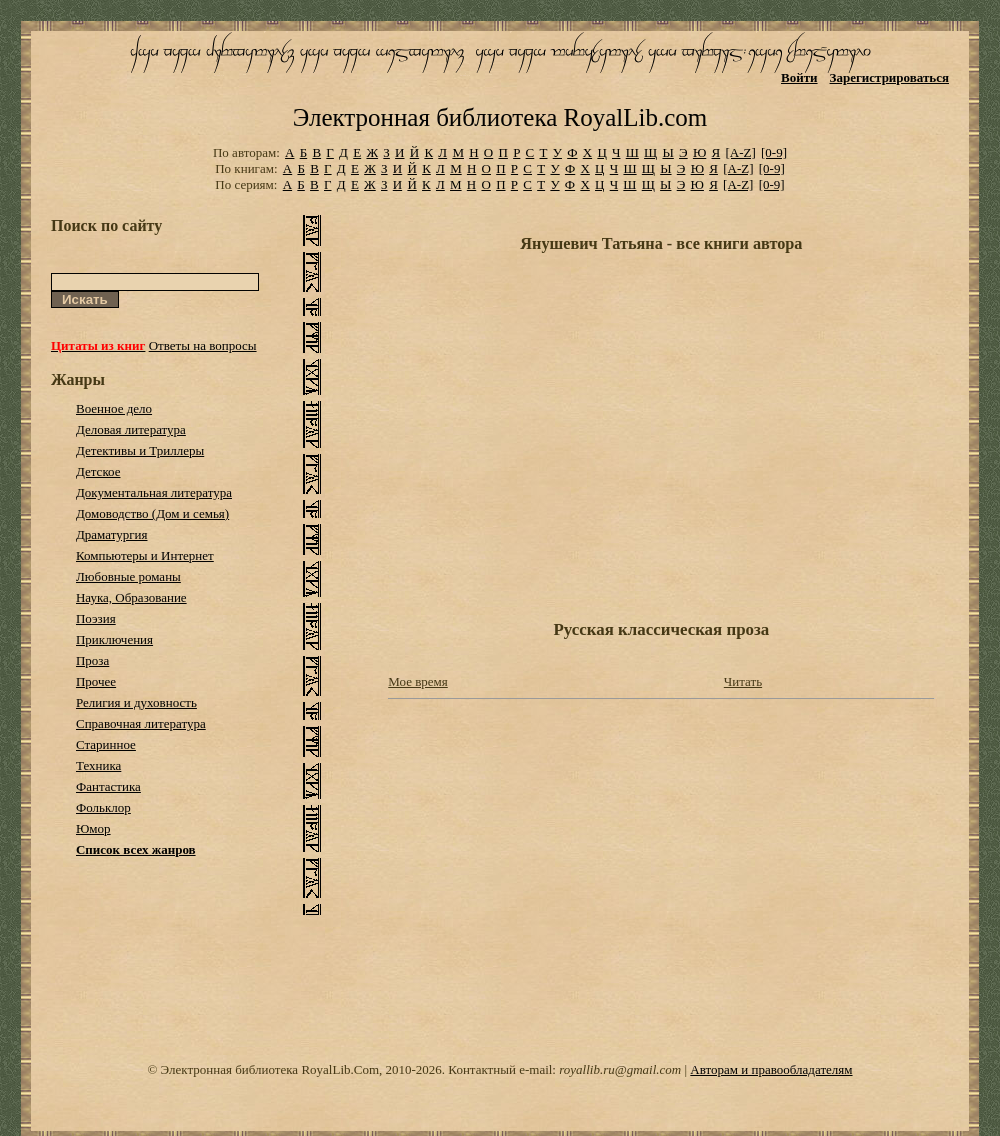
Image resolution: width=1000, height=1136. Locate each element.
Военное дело (114, 408)
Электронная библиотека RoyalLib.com (500, 117)
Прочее (96, 681)
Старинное (106, 744)
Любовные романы (128, 576)
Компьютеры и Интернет (145, 555)
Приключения (114, 639)
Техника (98, 765)
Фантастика (108, 786)
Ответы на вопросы (203, 345)
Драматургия (112, 534)
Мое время (418, 681)
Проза (92, 660)
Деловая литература (131, 429)
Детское (98, 471)
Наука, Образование (131, 597)
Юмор (93, 828)
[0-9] (774, 152)
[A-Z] (740, 152)
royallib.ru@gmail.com (620, 1069)
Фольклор (103, 807)
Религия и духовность (136, 702)
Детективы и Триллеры (140, 450)
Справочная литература (141, 723)
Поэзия (96, 618)
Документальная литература (154, 492)
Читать (743, 681)
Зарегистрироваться (889, 77)
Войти (799, 77)
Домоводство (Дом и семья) (152, 513)
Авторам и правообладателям (771, 1069)
